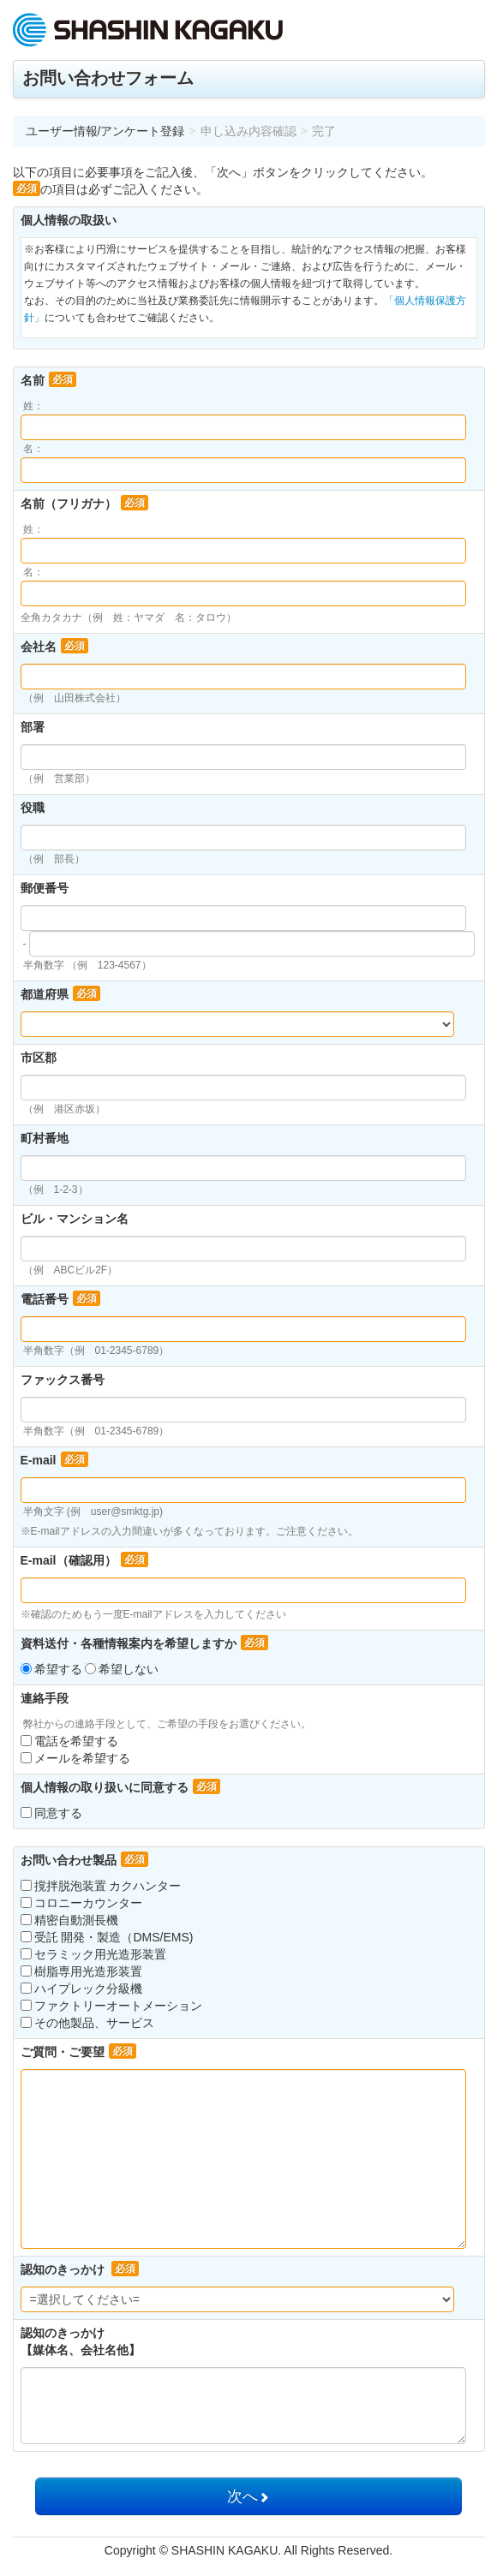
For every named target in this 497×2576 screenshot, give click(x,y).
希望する (53, 1669)
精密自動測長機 (69, 1920)
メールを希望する (75, 1758)
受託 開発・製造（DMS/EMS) (107, 1937)
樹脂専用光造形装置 (81, 1971)
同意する (51, 1813)
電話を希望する (69, 1741)
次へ (248, 2496)
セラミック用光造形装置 (93, 1954)
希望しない (122, 1669)
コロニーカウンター (81, 1903)
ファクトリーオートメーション (111, 2005)
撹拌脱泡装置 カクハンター (101, 1886)
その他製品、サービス (87, 2023)
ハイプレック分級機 (81, 1988)
